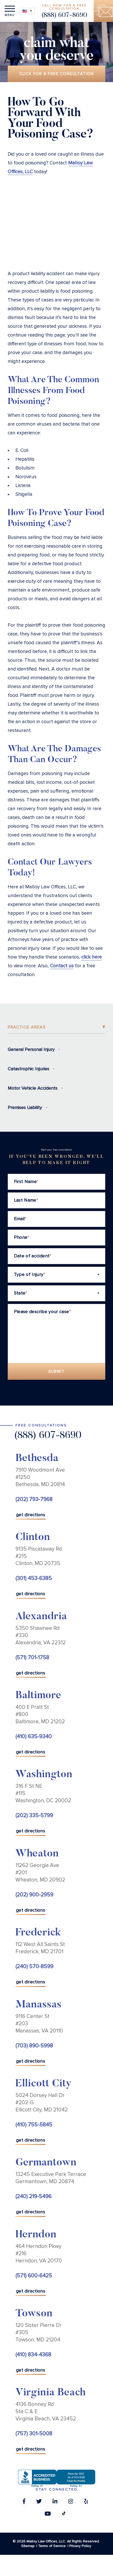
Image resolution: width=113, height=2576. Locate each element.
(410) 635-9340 (33, 1736)
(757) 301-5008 (33, 2433)
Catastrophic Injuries (28, 1069)
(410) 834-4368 (33, 2354)
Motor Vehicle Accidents (32, 1088)
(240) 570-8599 (34, 1966)
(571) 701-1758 (32, 1657)
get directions (30, 1515)
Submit (56, 1371)
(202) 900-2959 (34, 1895)
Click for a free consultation (56, 73)
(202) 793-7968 (34, 1499)
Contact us (62, 966)
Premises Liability (25, 1107)
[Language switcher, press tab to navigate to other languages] (27, 11)
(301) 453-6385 (33, 1578)
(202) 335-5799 (34, 1815)
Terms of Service (52, 2546)
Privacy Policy (80, 2546)
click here (91, 957)
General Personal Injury (31, 1049)
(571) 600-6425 (33, 2275)
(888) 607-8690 (64, 15)
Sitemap (27, 2546)
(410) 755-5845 (33, 2125)
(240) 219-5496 (33, 2196)
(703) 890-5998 (34, 2046)
